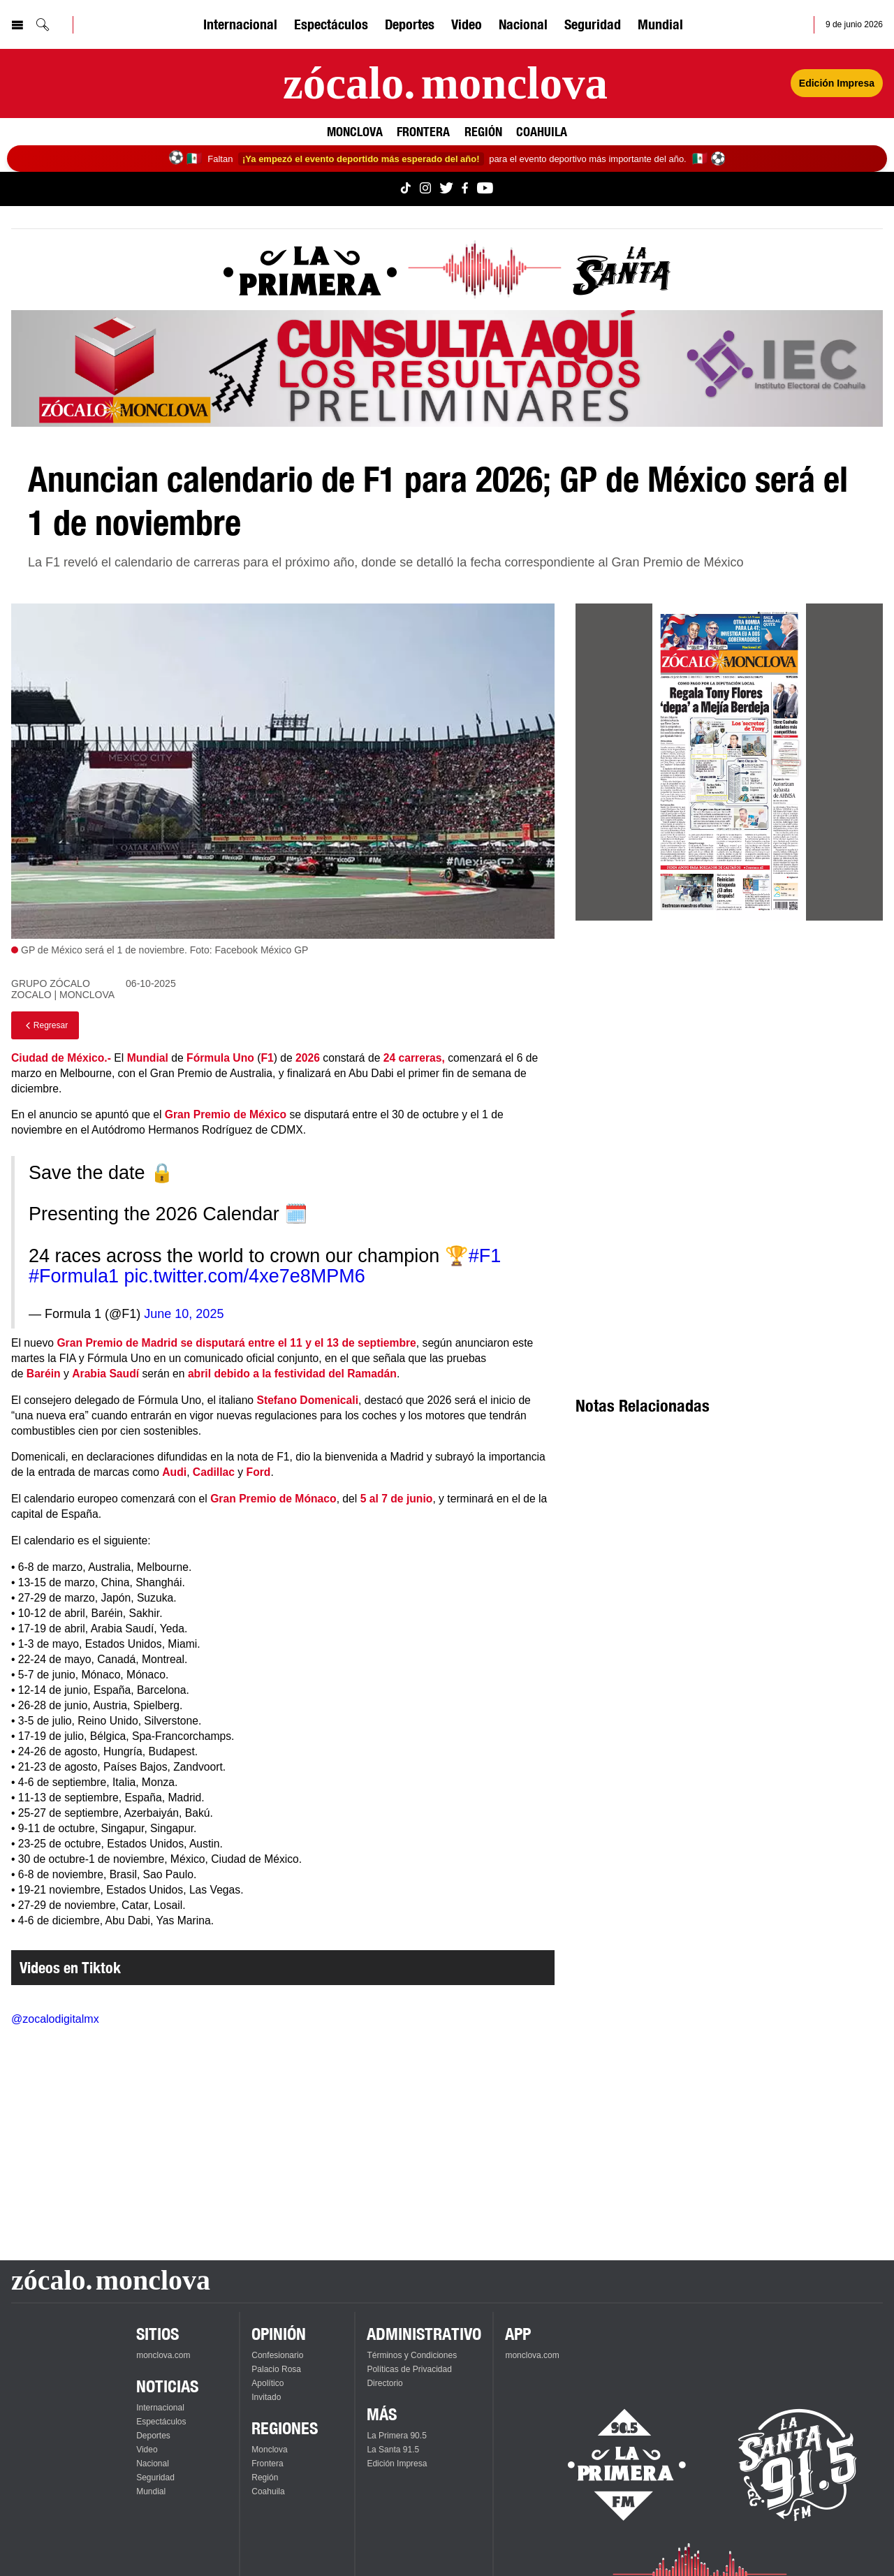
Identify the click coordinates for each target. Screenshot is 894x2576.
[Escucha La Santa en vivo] (797, 2465)
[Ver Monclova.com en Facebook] (465, 189)
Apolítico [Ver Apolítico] (267, 2383)
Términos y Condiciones (412, 2355)
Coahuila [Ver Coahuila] (541, 131)
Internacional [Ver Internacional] (240, 24)
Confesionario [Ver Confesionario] (277, 2355)
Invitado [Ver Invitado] (266, 2397)
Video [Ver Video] (466, 24)
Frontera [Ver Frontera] (423, 131)
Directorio (384, 2383)
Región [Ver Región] (483, 131)
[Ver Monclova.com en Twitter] (446, 189)
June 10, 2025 (184, 1314)
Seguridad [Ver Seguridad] (592, 24)
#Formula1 (74, 1276)
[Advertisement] (729, 1054)
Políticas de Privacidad (409, 2369)
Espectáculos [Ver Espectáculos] (331, 24)
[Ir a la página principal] (445, 83)
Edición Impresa (397, 2463)
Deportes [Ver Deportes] (409, 24)
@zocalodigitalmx (55, 2019)
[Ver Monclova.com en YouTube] (485, 189)
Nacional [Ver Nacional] (523, 24)
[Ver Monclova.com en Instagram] (425, 189)
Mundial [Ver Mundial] (660, 24)
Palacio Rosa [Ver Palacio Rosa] (276, 2369)
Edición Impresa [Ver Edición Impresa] (836, 83)
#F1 (485, 1255)
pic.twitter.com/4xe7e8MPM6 (244, 1276)
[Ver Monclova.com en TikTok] (405, 189)
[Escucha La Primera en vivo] (614, 2465)
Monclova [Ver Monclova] (355, 131)
